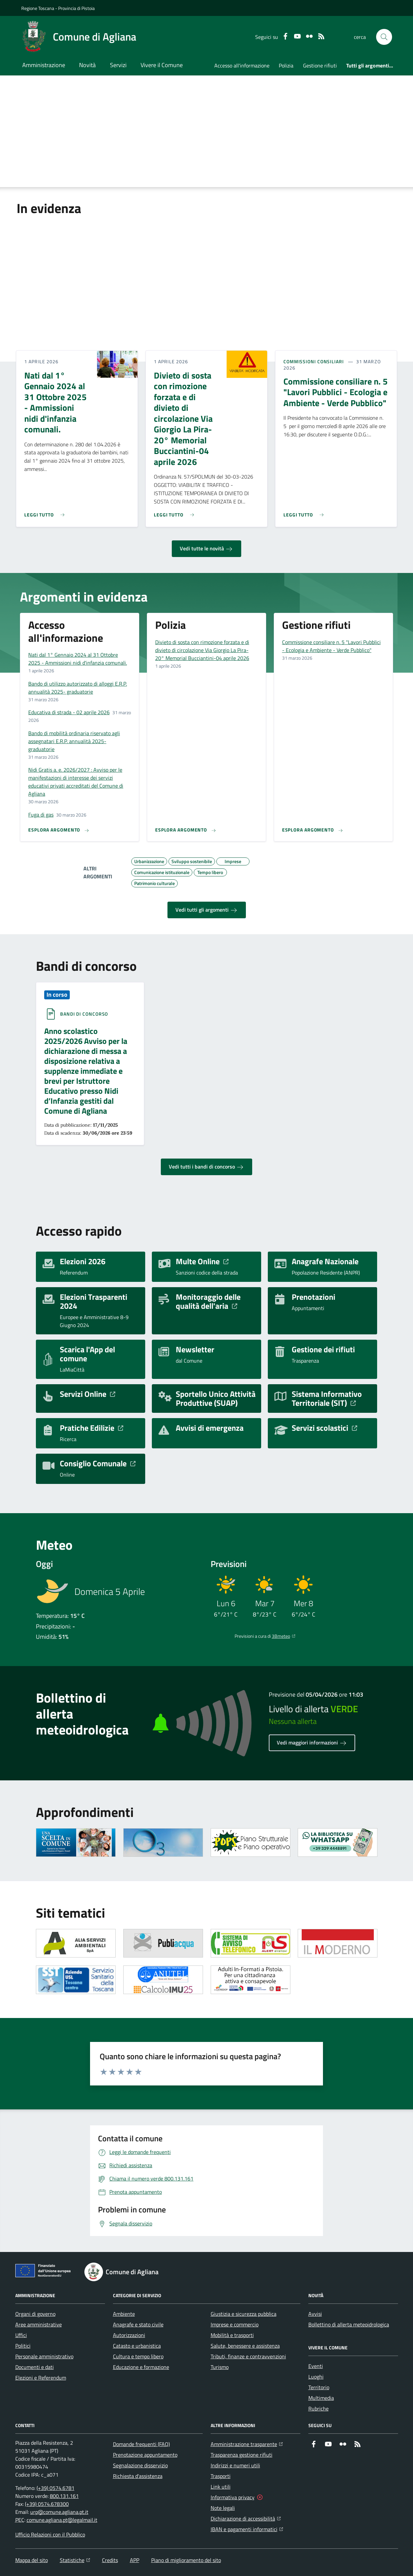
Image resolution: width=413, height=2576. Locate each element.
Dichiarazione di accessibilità (246, 2517)
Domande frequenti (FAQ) (141, 2444)
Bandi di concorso (84, 1014)
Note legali (223, 2508)
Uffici (21, 2335)
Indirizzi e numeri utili (235, 2465)
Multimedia (321, 2398)
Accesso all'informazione (241, 65)
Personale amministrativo (44, 2356)
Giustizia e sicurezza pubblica (243, 2314)
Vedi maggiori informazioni (312, 1742)
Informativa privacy (233, 2497)
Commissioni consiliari (313, 362)
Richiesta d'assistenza (137, 2476)
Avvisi (315, 2314)
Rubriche (318, 2408)
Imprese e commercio (234, 2324)
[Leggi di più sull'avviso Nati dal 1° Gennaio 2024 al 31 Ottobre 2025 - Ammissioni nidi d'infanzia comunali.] (46, 512)
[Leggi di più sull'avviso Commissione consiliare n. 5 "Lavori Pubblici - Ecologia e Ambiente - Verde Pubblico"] (305, 512)
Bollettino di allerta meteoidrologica (348, 2324)
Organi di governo (35, 2314)
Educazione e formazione (141, 2367)
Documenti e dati (34, 2367)
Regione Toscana (37, 8)
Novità (87, 64)
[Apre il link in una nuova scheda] (76, 1842)
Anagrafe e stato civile (138, 2324)
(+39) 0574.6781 (55, 2488)
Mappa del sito (31, 2560)
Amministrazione (43, 64)
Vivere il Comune (162, 64)
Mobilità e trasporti (232, 2335)
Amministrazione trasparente (247, 2443)
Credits (110, 2560)
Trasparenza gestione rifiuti (241, 2455)
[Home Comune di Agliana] (78, 37)
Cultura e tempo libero (138, 2356)
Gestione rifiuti (320, 65)
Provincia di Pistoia (76, 8)
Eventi (315, 2366)
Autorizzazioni (129, 2335)
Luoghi (316, 2377)
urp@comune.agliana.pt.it (59, 2512)
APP (134, 2560)
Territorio (318, 2387)
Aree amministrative (38, 2324)
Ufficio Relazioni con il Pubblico (50, 2534)
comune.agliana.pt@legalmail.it (62, 2520)
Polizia (286, 65)
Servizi (118, 64)
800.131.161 (64, 2496)
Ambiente (124, 2314)
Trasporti (221, 2476)
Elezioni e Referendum (40, 2378)
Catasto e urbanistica (137, 2346)
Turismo (220, 2367)
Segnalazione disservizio (140, 2465)
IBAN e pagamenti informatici (247, 2528)
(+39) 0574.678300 (47, 2504)
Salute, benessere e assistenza (245, 2346)
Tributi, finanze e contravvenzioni (248, 2356)
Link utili (221, 2487)
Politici (23, 2346)
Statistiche (75, 2560)
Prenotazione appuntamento (145, 2455)
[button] (384, 37)
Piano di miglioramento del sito (186, 2560)
